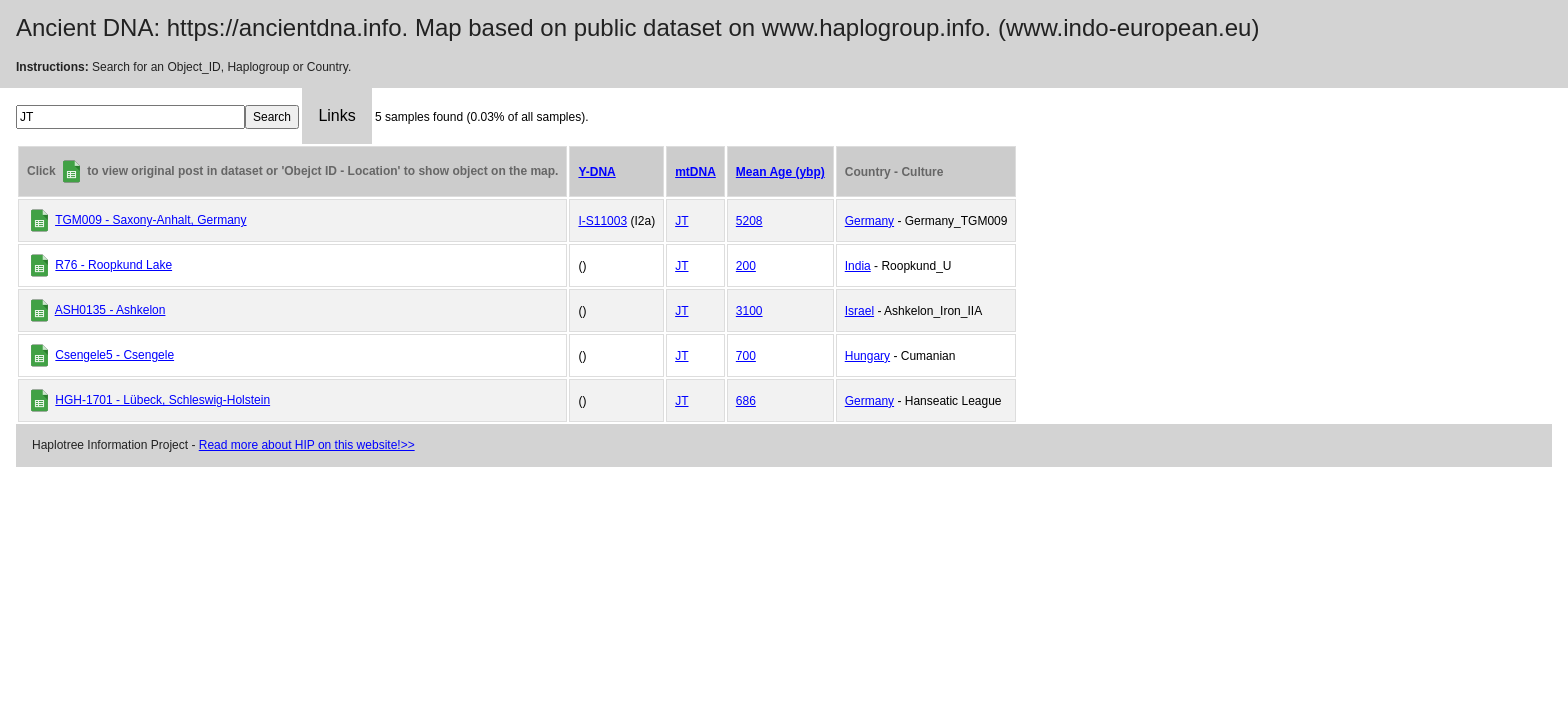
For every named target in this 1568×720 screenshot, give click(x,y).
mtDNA (695, 172)
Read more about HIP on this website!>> (307, 445)
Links (336, 115)
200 (746, 266)
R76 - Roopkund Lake (113, 265)
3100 (749, 311)
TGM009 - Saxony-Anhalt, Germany (150, 220)
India (858, 266)
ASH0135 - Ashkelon (110, 310)
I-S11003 (602, 221)
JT (681, 221)
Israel (859, 311)
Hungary (867, 356)
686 (746, 401)
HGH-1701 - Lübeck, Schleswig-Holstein (162, 400)
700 (746, 356)
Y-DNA (596, 172)
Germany (869, 221)
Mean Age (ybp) (780, 172)
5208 (749, 221)
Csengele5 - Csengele (114, 355)
